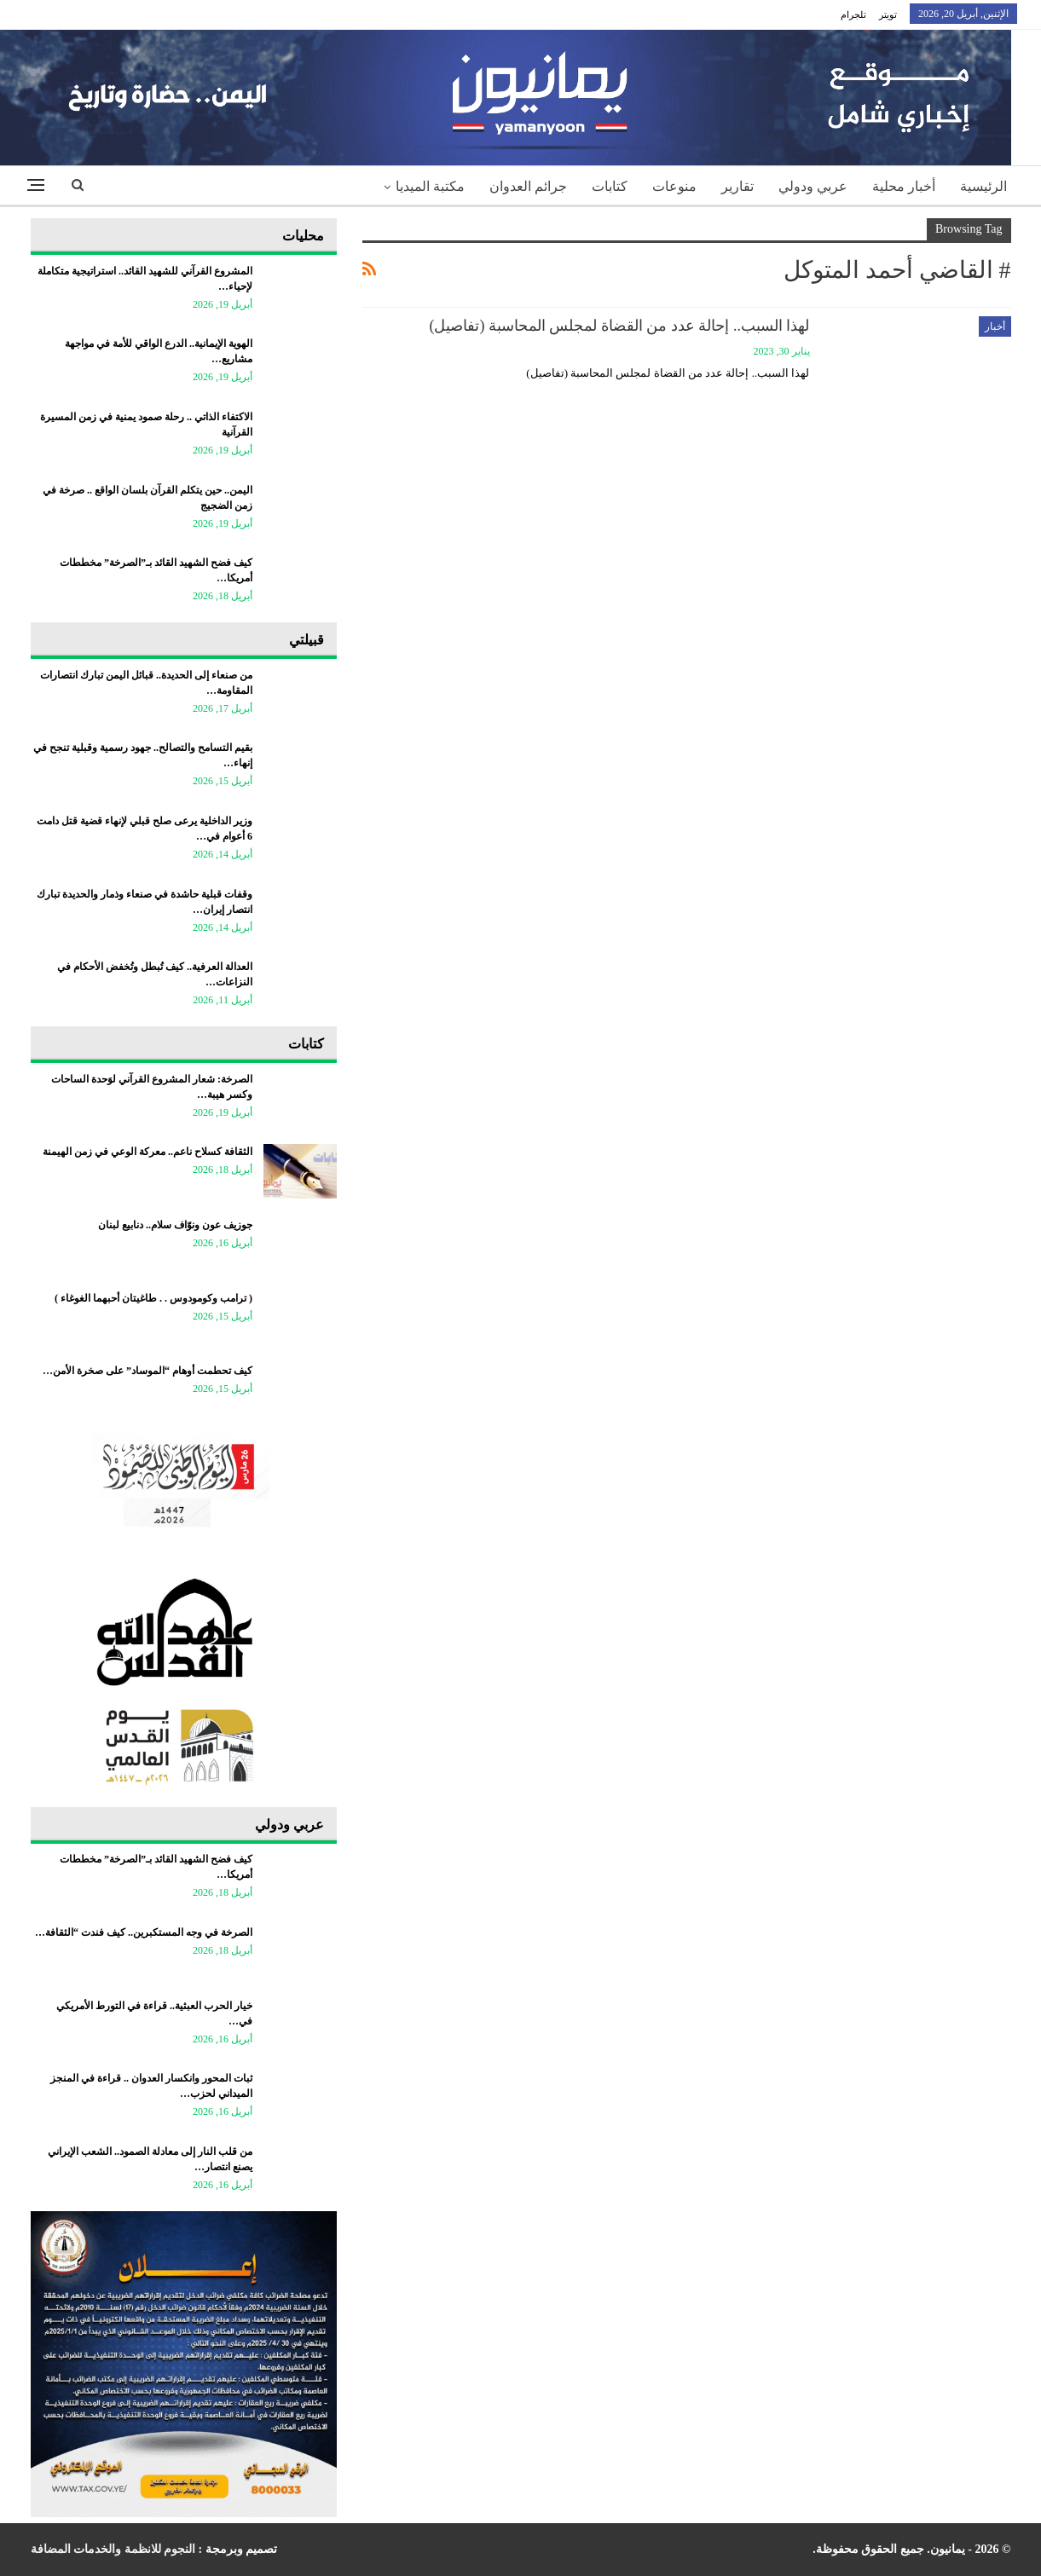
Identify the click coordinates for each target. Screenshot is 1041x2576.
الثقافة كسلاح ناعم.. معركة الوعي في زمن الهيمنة (147, 1152)
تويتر (888, 14)
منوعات (674, 186)
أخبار (995, 326)
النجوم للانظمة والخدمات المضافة (113, 2549)
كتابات (609, 186)
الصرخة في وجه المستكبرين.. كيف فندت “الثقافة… (143, 1932)
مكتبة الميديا (430, 186)
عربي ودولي (812, 186)
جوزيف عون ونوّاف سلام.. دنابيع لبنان (175, 1225)
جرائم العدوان (528, 186)
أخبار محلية (903, 186)
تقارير (737, 186)
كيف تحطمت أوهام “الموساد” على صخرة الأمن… (147, 1371)
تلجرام (853, 14)
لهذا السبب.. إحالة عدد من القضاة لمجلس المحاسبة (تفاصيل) (620, 325)
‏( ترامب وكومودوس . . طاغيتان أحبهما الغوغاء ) (153, 1298)
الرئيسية (983, 186)
